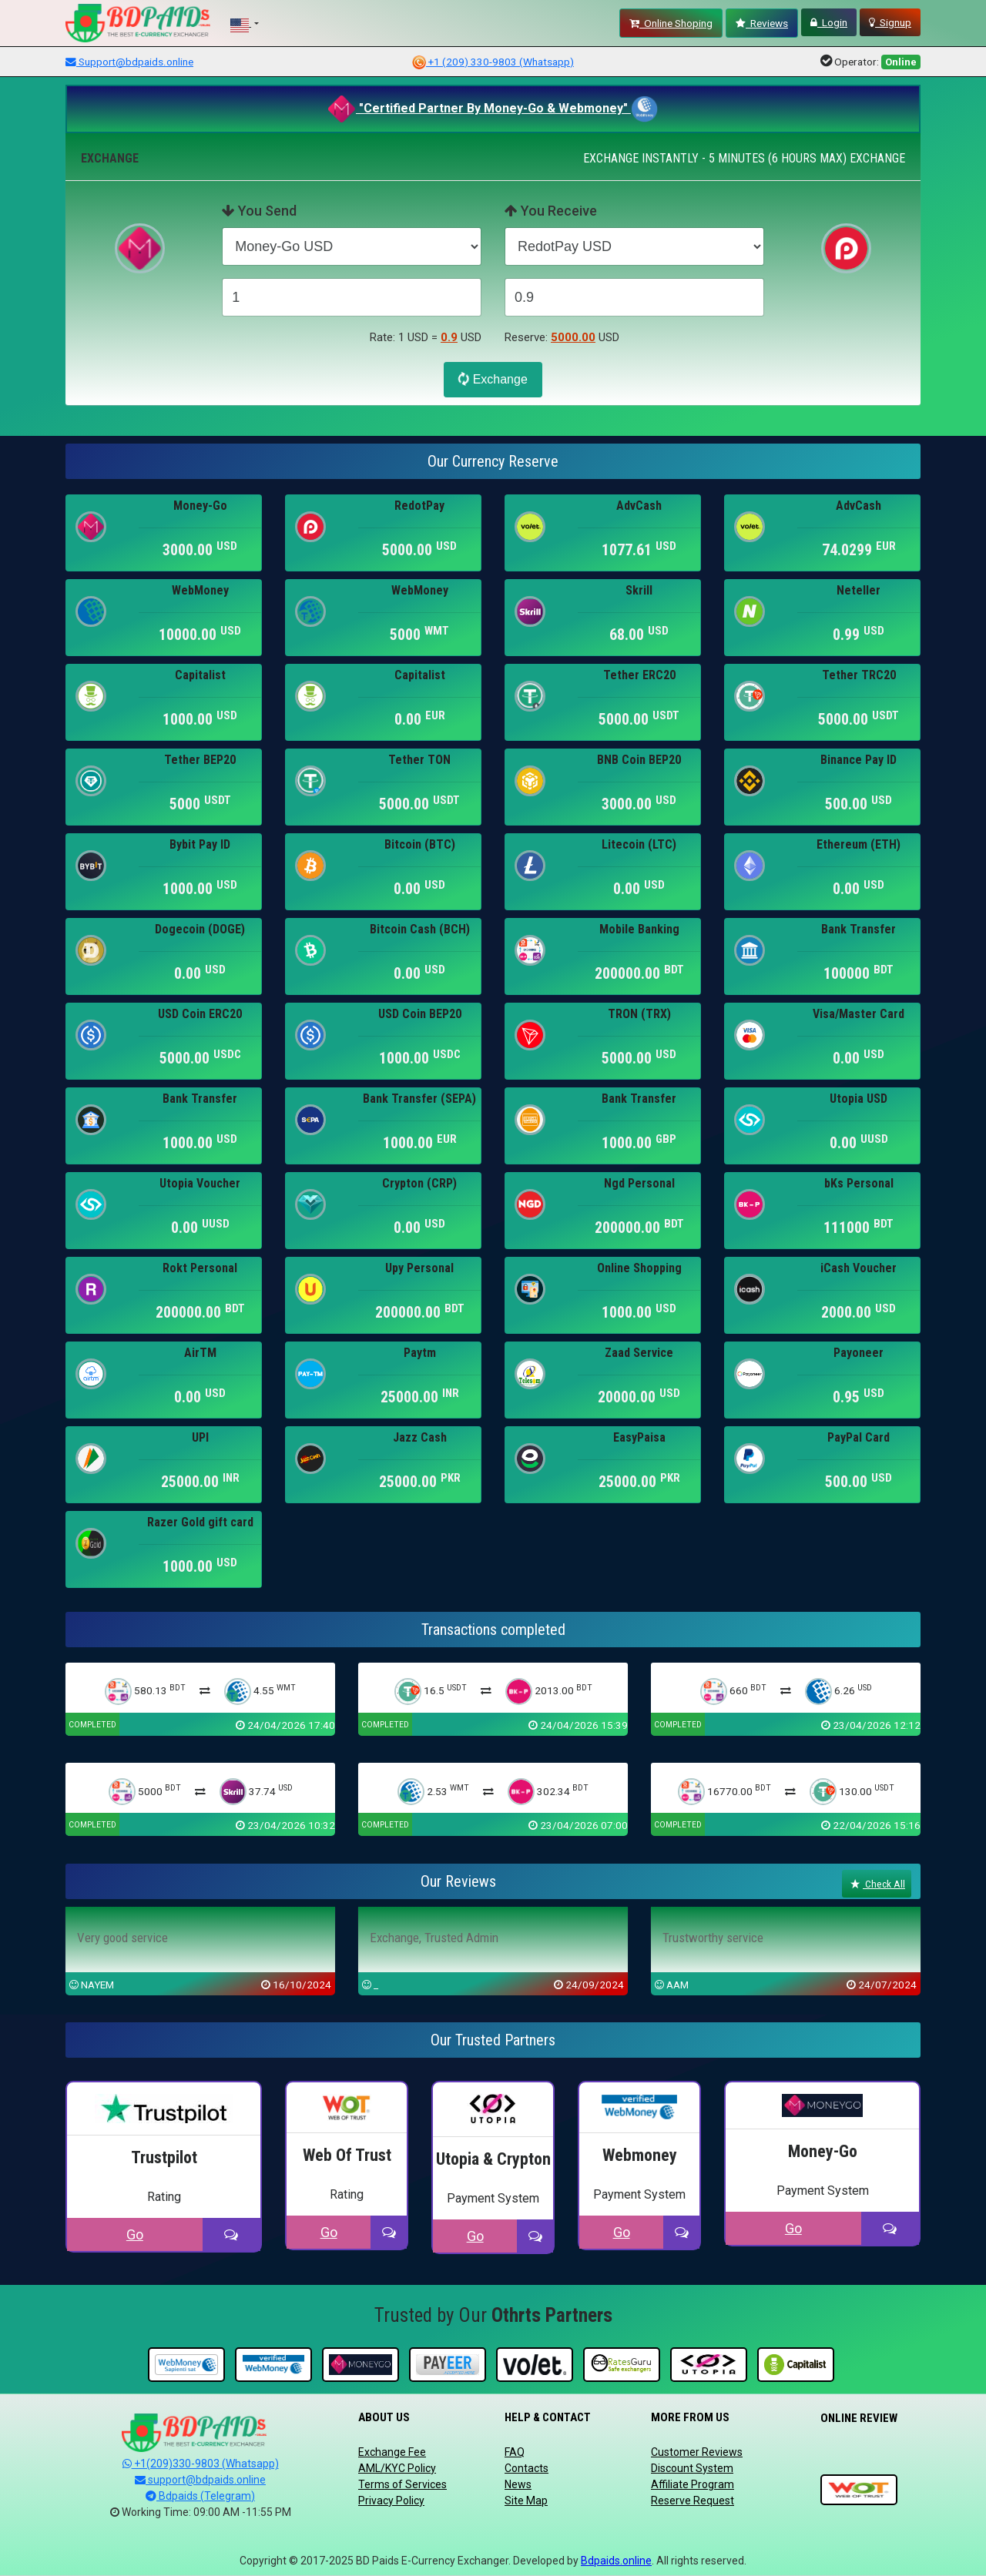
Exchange (492, 379)
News (518, 2484)
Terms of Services (402, 2484)
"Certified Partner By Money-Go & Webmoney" (479, 108)
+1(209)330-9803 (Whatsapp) (200, 2463)
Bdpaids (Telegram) (200, 2496)
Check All (876, 1884)
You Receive (551, 211)
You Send (259, 211)
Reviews (762, 23)
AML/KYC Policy (397, 2468)
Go (134, 2234)
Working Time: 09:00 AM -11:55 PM (200, 2512)
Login (828, 22)
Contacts (526, 2468)
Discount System (692, 2468)
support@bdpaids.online (200, 2480)
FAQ (515, 2452)
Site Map (526, 2500)
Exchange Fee (392, 2452)
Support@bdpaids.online (129, 61)
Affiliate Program (692, 2484)
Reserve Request (692, 2500)
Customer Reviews (697, 2452)
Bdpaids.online (616, 2560)
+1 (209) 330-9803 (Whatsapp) (493, 61)
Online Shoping (671, 23)
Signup (890, 22)
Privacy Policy (391, 2500)
